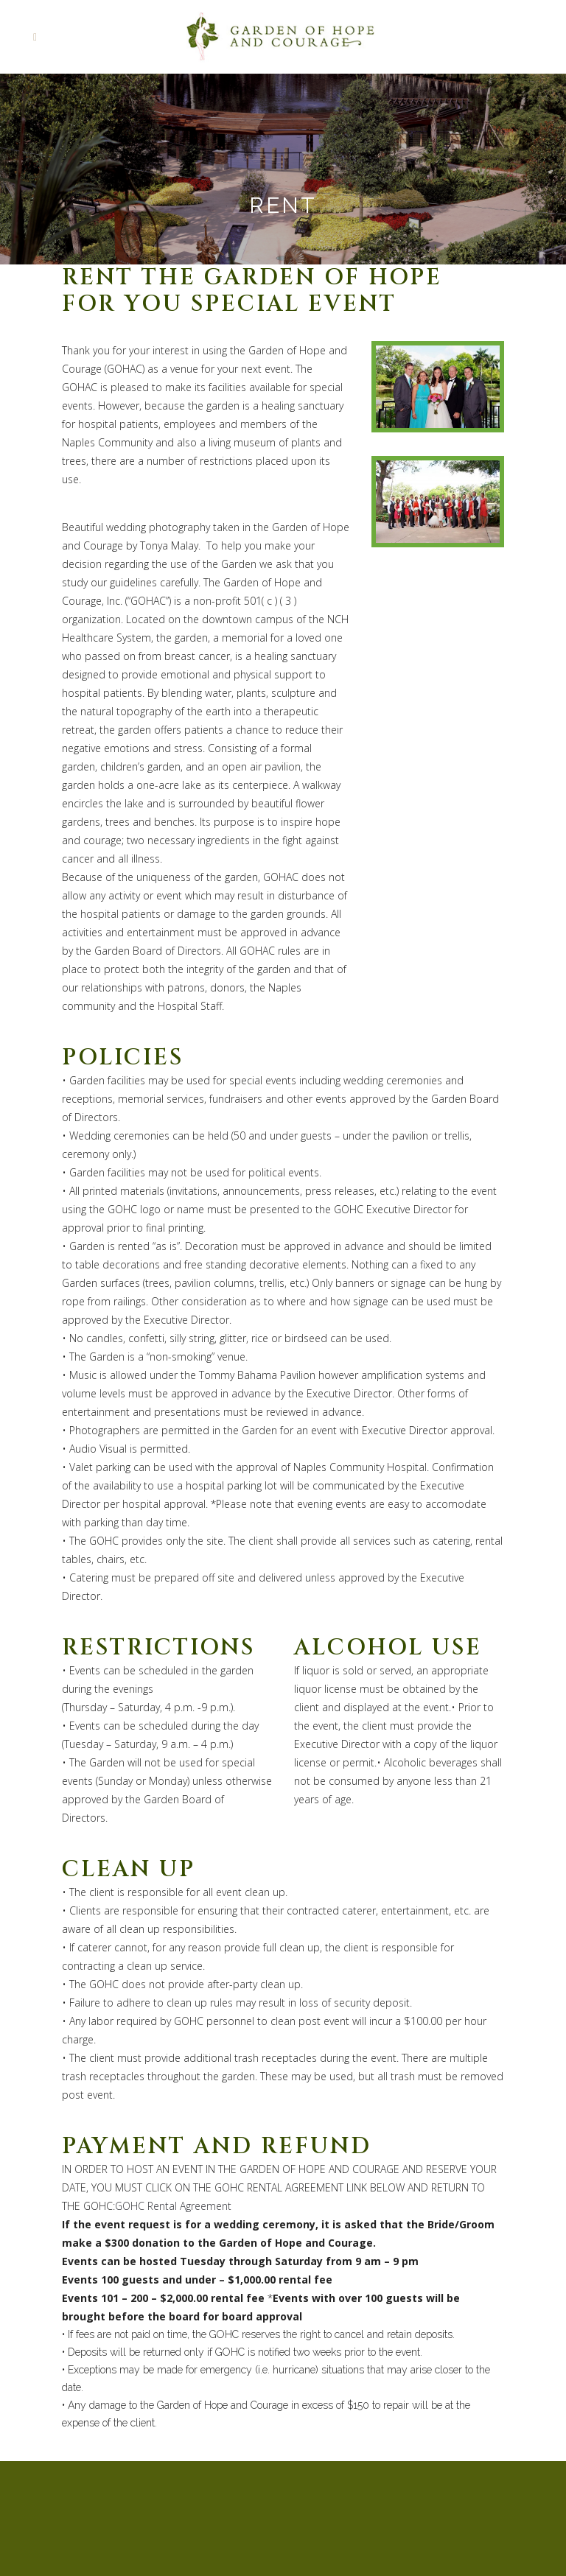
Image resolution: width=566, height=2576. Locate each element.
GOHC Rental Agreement (173, 2206)
